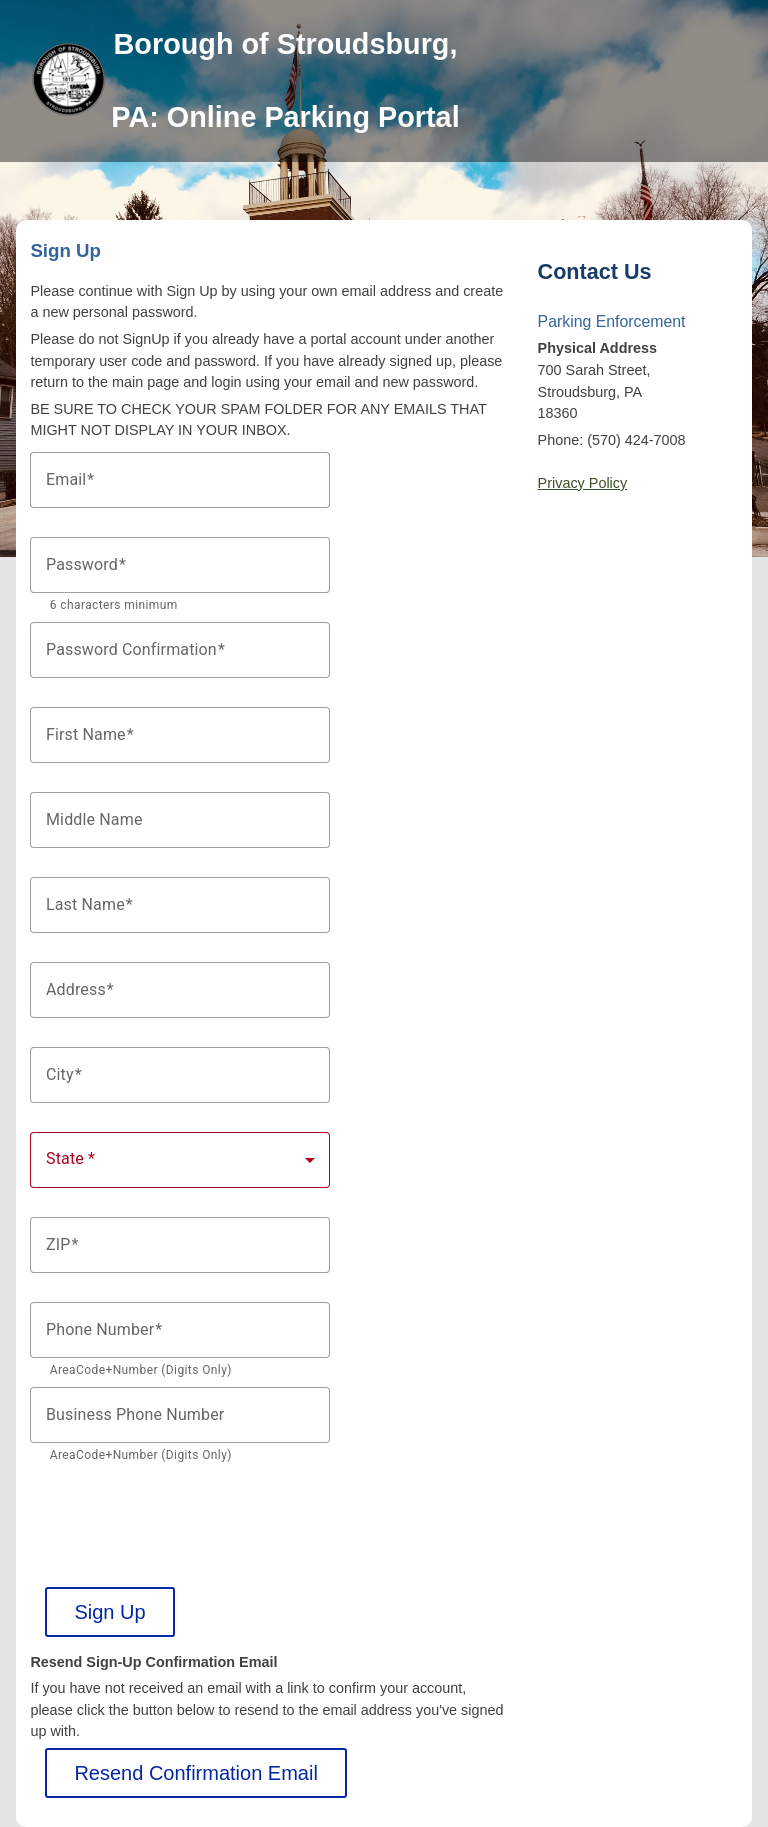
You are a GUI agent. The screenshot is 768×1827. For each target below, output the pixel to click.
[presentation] (182, 1511)
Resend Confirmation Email (195, 1773)
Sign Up (109, 1612)
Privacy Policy (583, 483)
